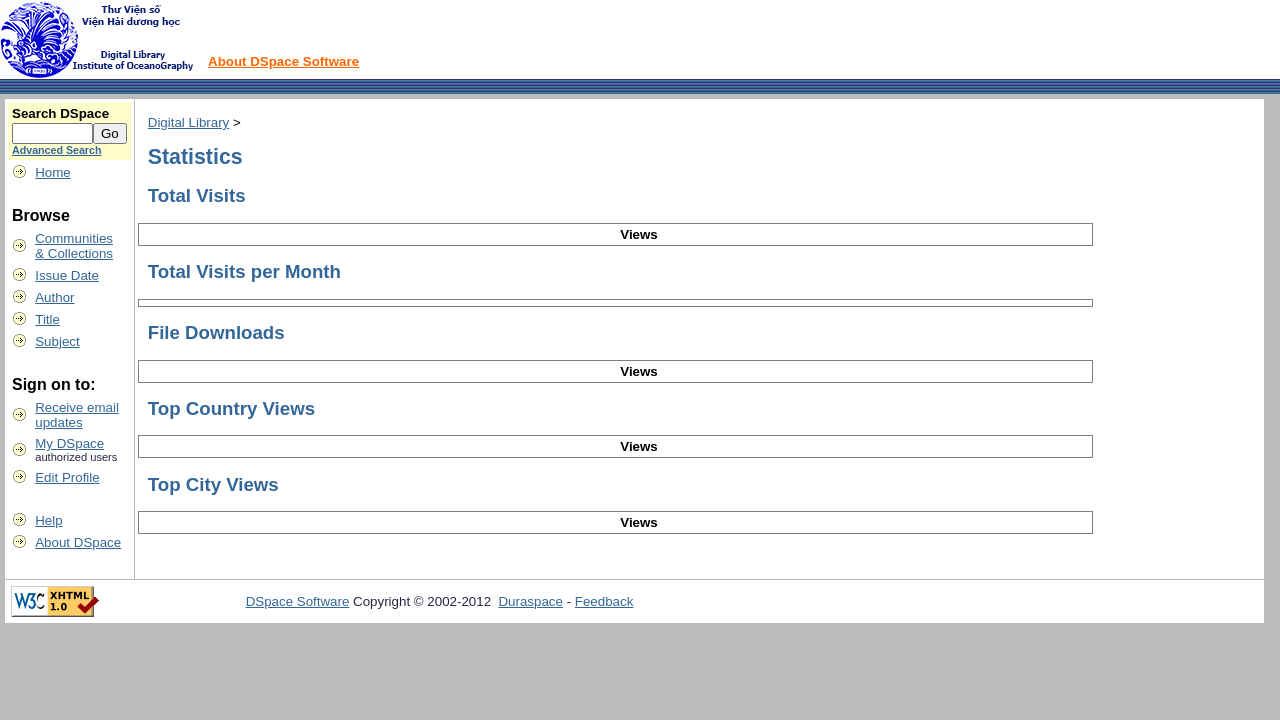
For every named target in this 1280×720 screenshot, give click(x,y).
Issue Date (67, 275)
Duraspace (530, 601)
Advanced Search (56, 150)
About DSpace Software (283, 61)
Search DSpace (60, 113)
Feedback (604, 601)
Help (48, 520)
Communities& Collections (74, 246)
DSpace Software (298, 601)
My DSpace (69, 443)
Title (47, 319)
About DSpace (78, 542)
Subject (57, 341)
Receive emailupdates (77, 415)
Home (53, 172)
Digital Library (188, 122)
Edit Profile (67, 477)
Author (54, 297)
